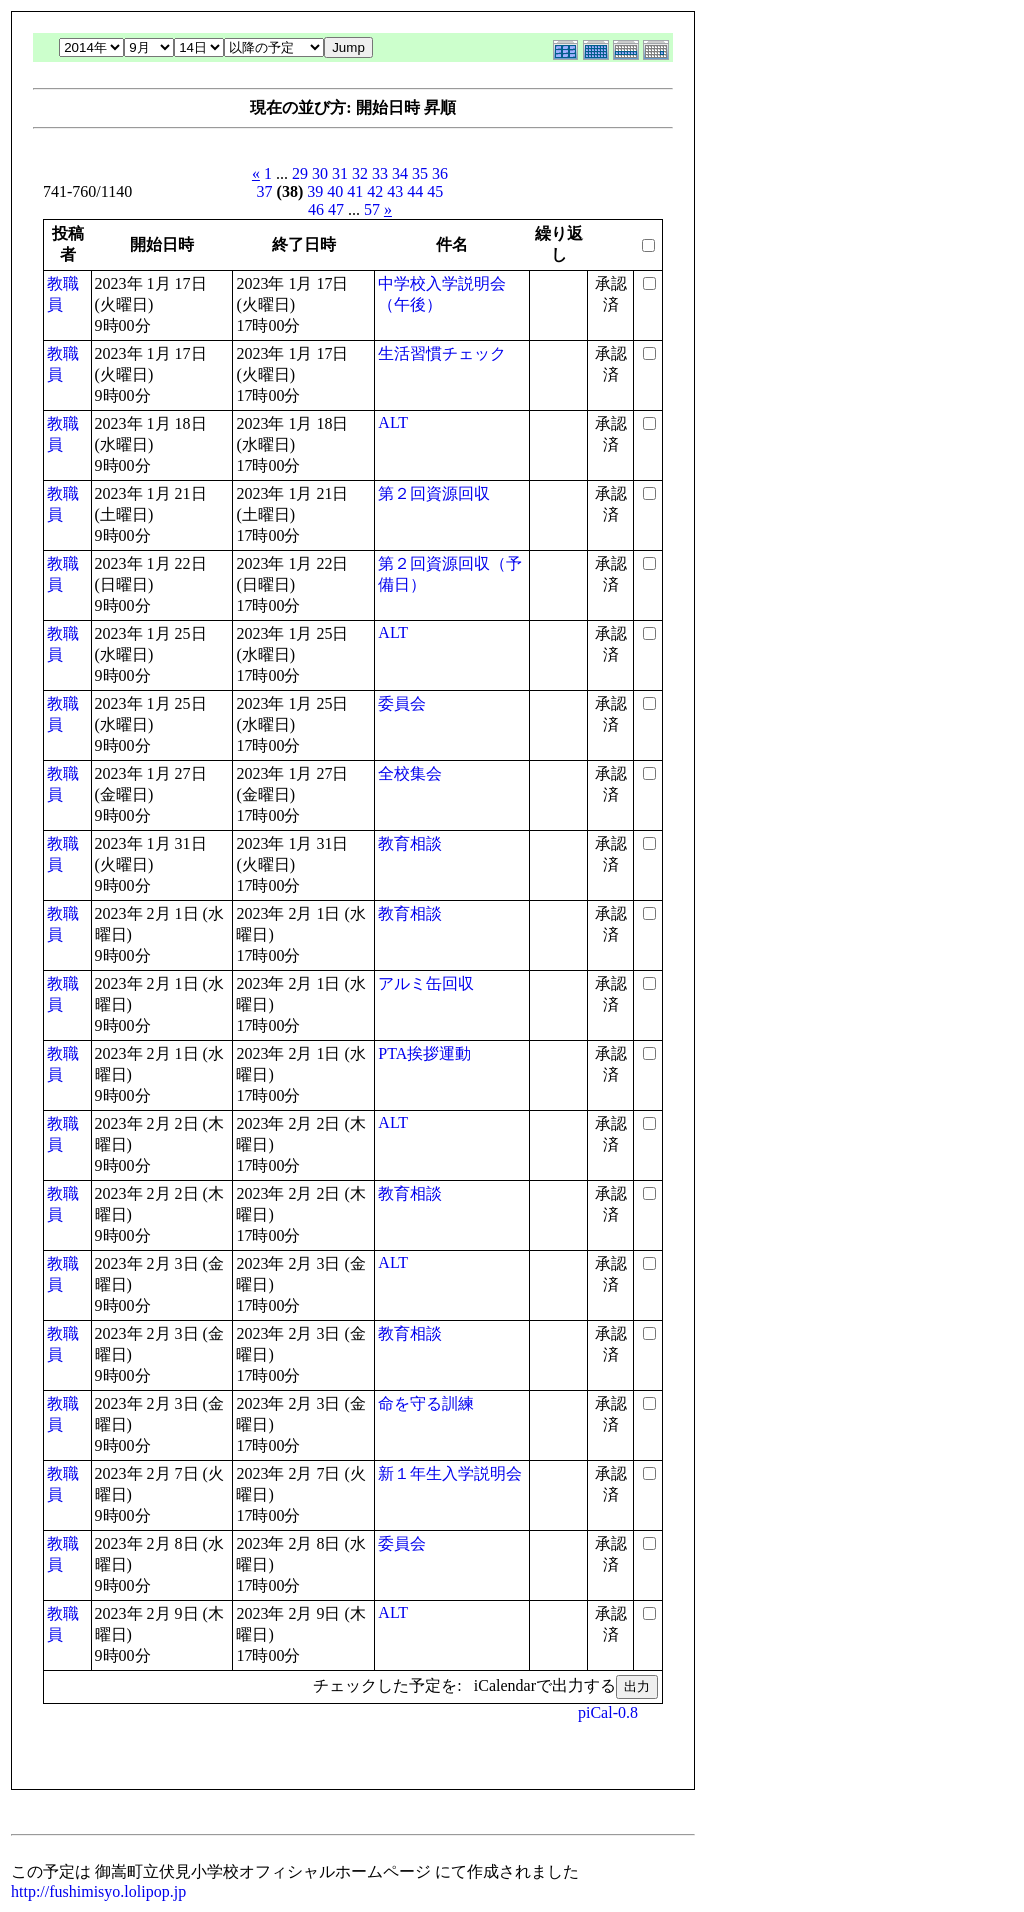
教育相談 (410, 843)
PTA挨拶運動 (424, 1053)
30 (320, 173)
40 (335, 191)
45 (435, 191)
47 (336, 209)
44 (415, 191)
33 (380, 173)
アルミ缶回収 (426, 983)
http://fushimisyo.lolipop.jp (98, 1891)
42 (375, 191)
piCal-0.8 (608, 1712)
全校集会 (410, 773)
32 (360, 173)
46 (316, 209)
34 (400, 173)
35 (420, 173)
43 (395, 191)
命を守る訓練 (426, 1403)
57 (372, 209)
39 (315, 191)
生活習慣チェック (442, 353)
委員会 (402, 703)
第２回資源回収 (434, 493)
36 (440, 173)
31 (340, 173)
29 (300, 173)
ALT (393, 422)
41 (355, 191)
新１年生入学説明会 (450, 1473)
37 (265, 191)
